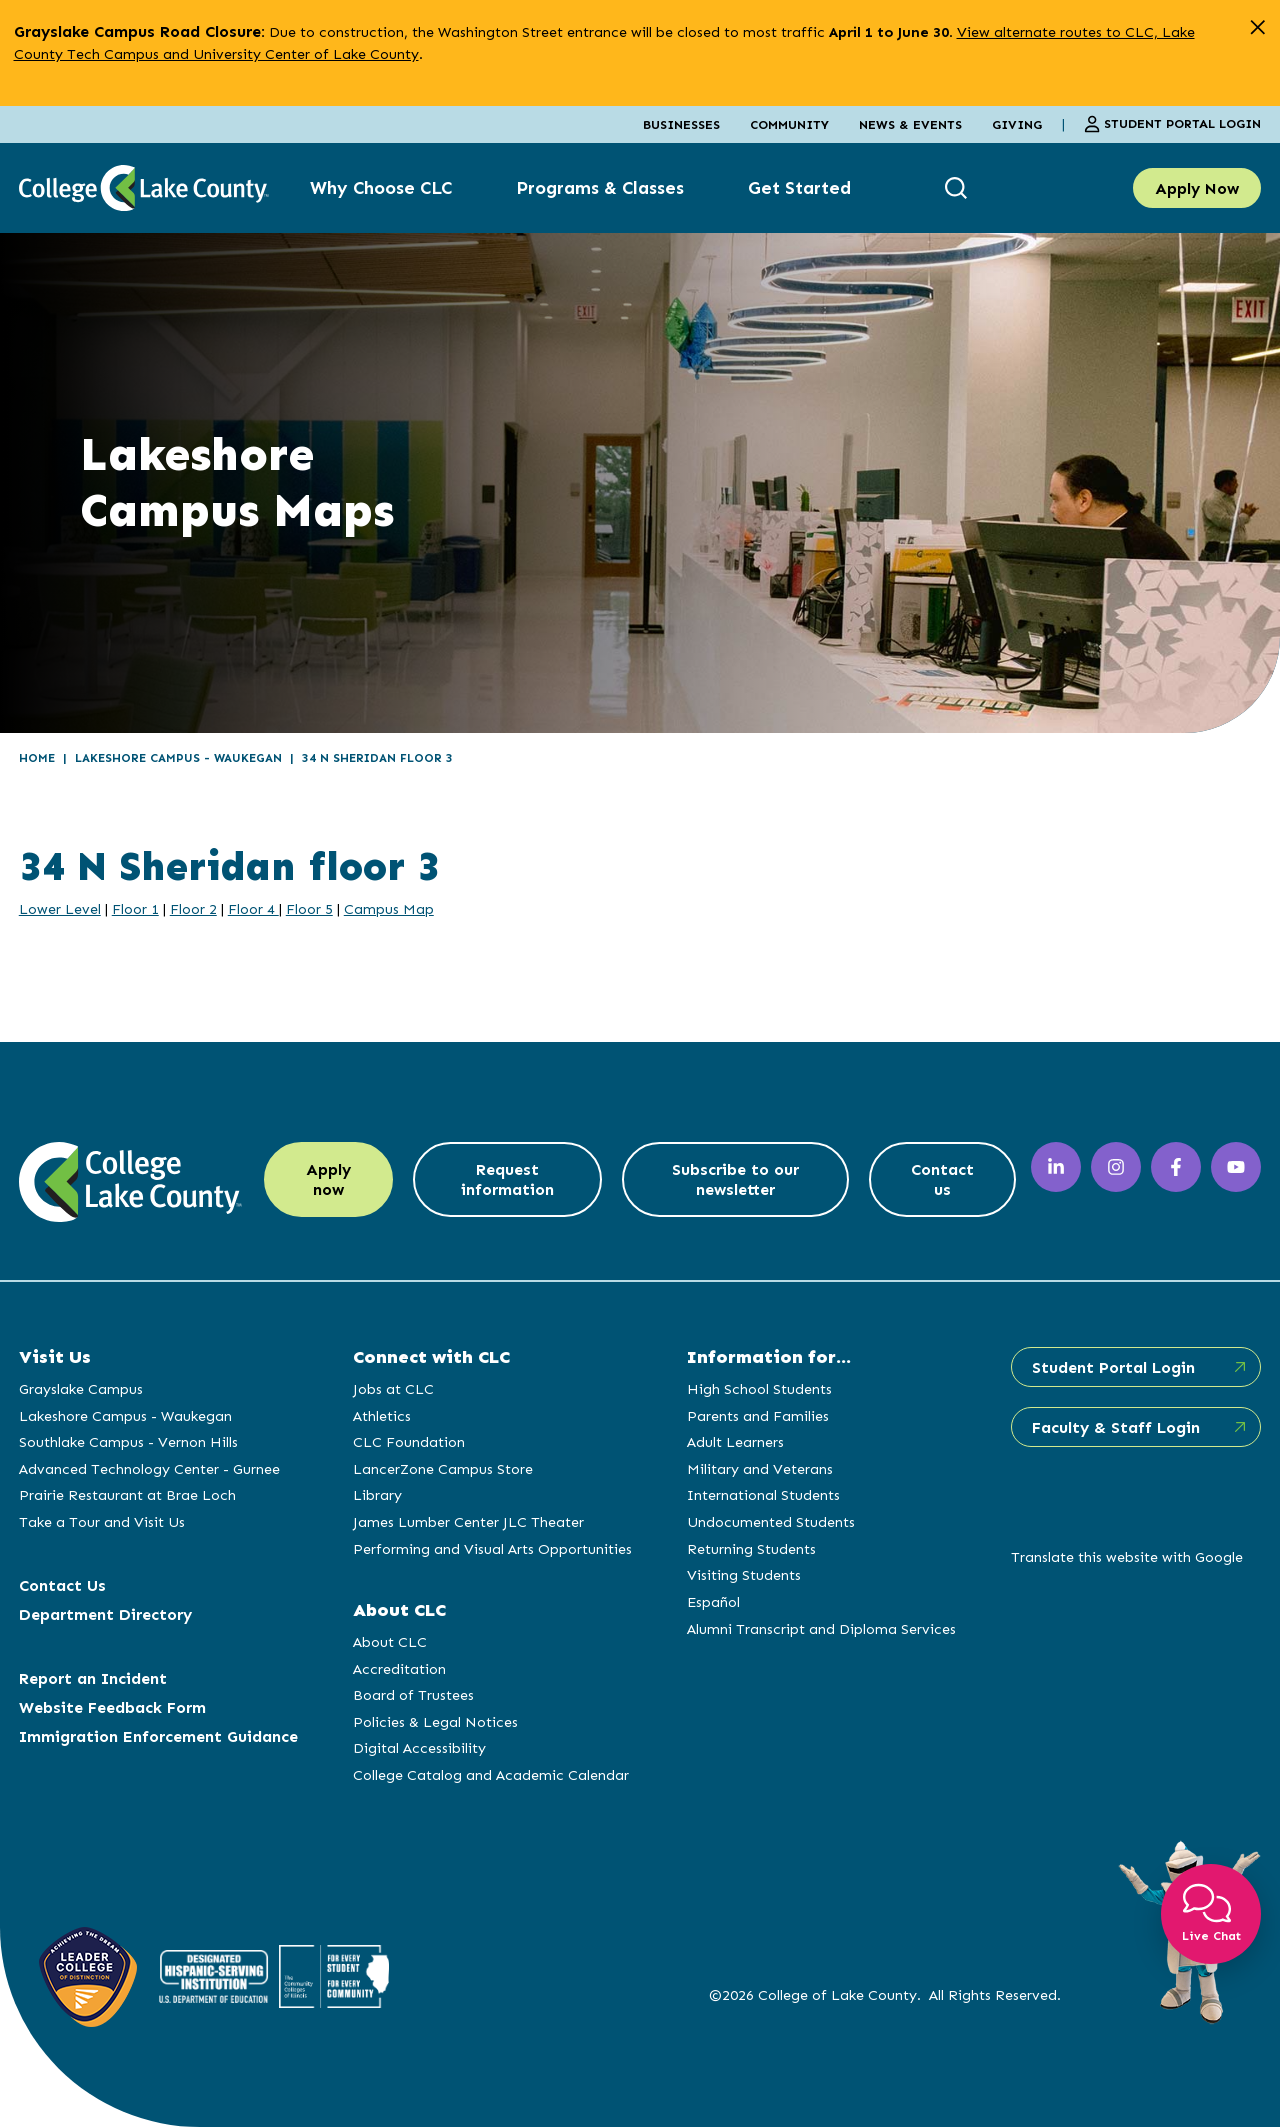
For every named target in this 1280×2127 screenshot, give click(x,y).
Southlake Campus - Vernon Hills (128, 1442)
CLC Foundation (409, 1442)
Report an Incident (93, 1678)
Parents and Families (758, 1416)
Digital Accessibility (419, 1748)
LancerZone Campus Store (443, 1469)
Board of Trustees (413, 1695)
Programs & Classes (600, 188)
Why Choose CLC (381, 188)
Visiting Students (744, 1575)
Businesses (681, 124)
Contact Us (62, 1585)
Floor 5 (309, 909)
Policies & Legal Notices (435, 1722)
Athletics (382, 1416)
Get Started (799, 188)
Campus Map (389, 909)
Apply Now (1197, 188)
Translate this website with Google (1127, 1557)
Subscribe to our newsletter (735, 1179)
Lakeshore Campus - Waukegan (178, 758)
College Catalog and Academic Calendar (491, 1775)
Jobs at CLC (393, 1389)
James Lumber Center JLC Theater (468, 1522)
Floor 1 (135, 909)
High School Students (759, 1389)
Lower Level (60, 909)
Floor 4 (253, 909)
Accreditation (399, 1669)
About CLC (390, 1642)
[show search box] (958, 188)
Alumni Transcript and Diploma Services (821, 1629)
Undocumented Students (771, 1522)
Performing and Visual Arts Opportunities (492, 1549)
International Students (763, 1495)
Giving (1017, 124)
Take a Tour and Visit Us (102, 1522)
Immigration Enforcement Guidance (158, 1736)
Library (377, 1495)
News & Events (910, 124)
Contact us (942, 1179)
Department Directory (105, 1614)
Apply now (328, 1179)
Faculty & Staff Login (1116, 1427)
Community (789, 124)
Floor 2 (193, 909)
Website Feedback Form (112, 1707)
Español (713, 1602)
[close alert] (1257, 27)
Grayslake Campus (81, 1389)
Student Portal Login (1172, 124)
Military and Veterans (760, 1469)
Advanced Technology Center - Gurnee (149, 1469)
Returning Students (751, 1549)
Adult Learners (735, 1442)
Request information (507, 1179)
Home (37, 758)
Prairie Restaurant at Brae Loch (127, 1495)
